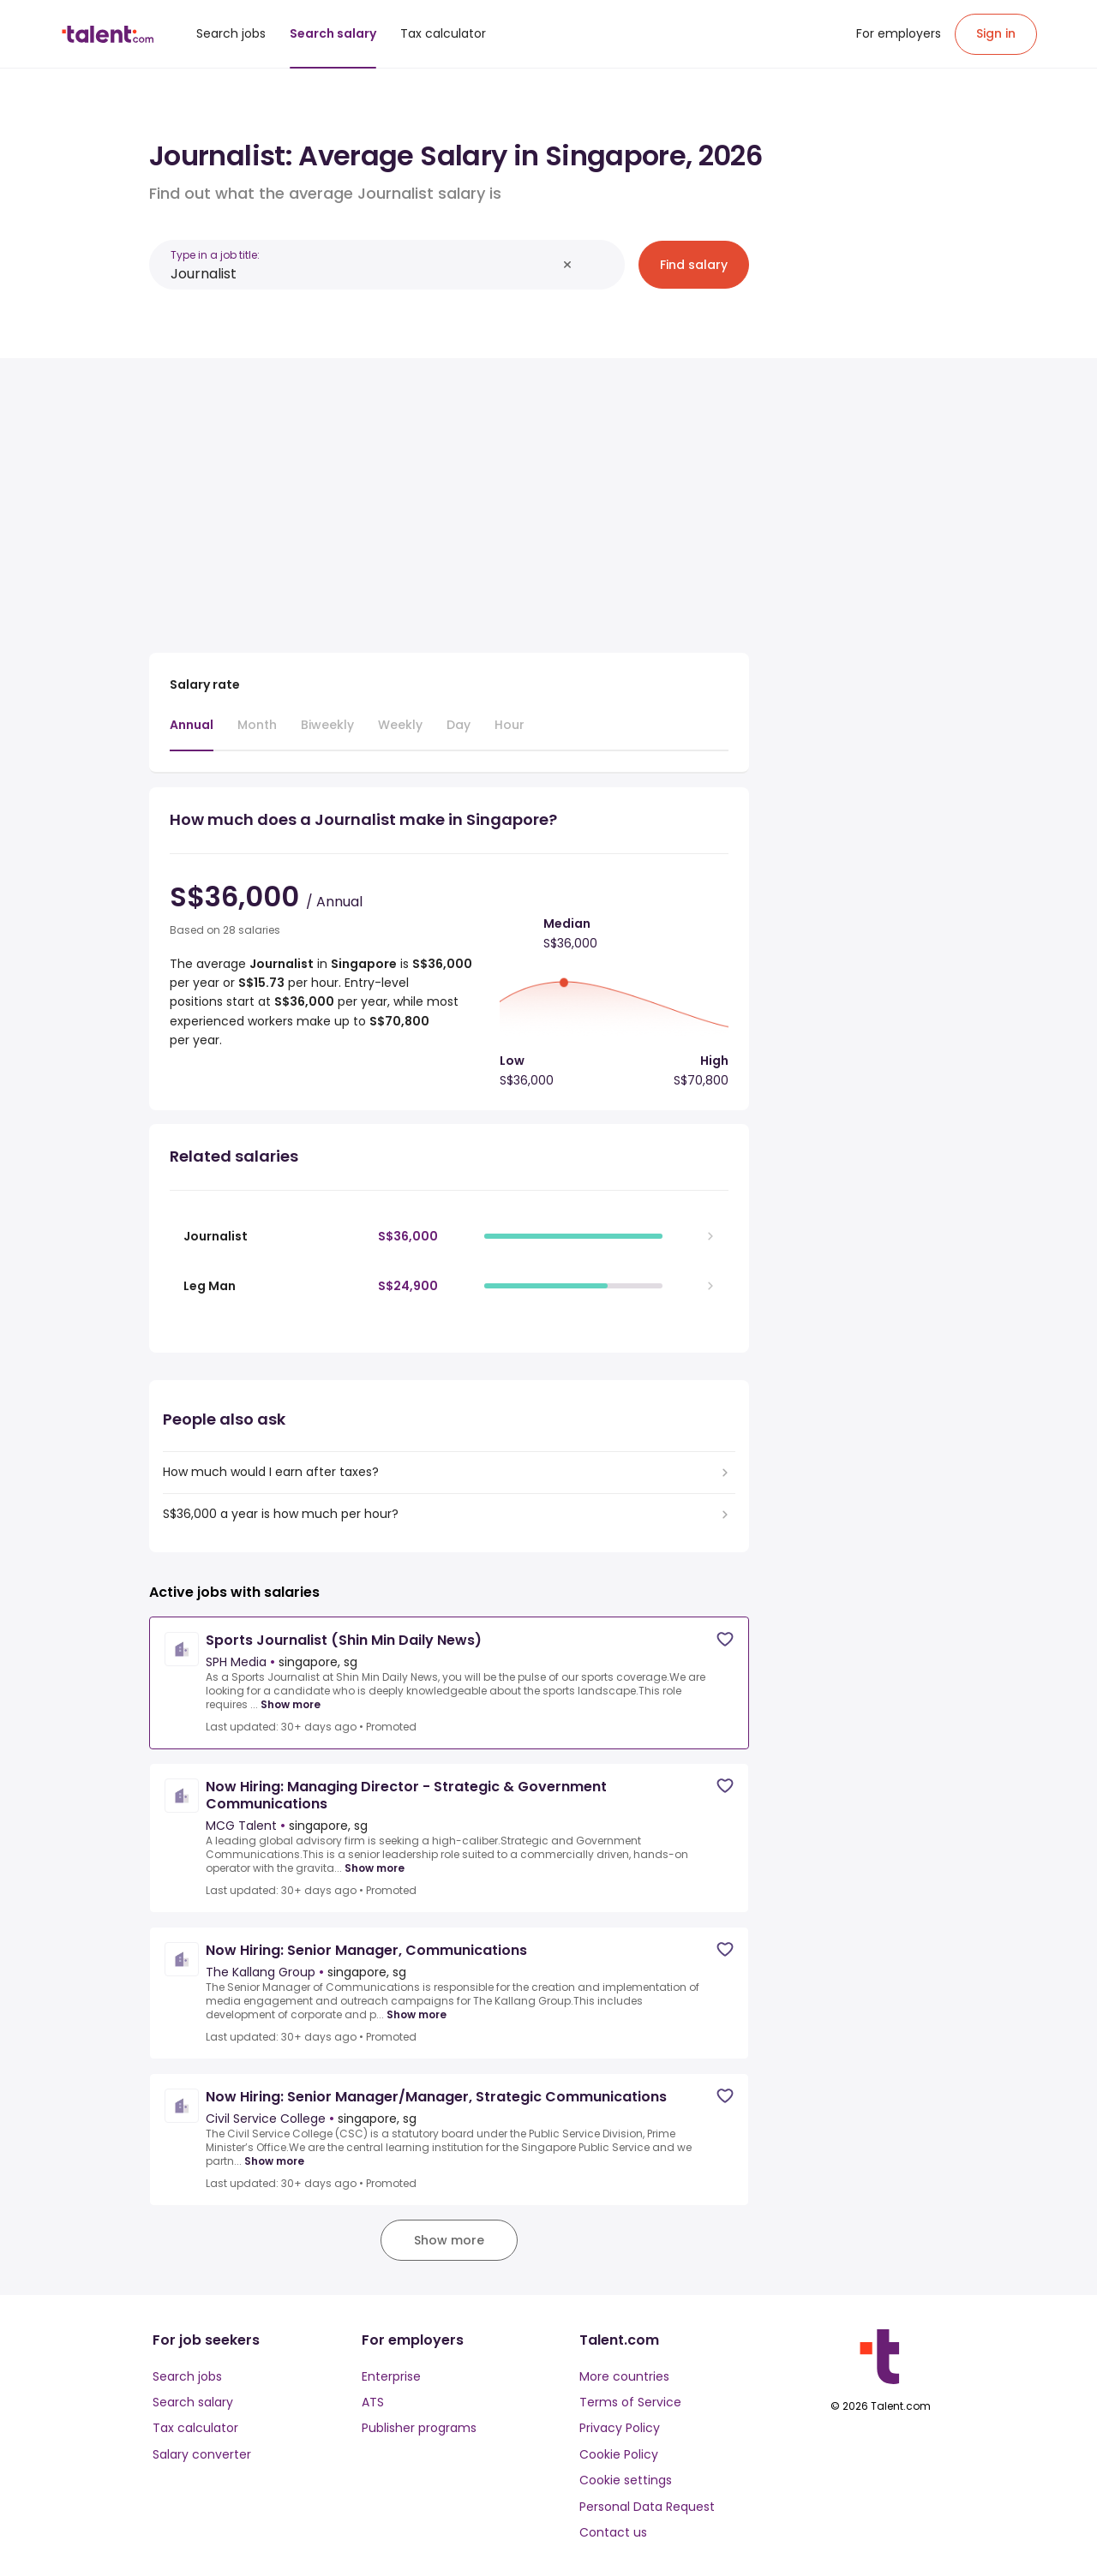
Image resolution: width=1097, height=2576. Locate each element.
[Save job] (725, 1639)
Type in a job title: (215, 255)
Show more (291, 1705)
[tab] (191, 733)
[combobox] (363, 273)
